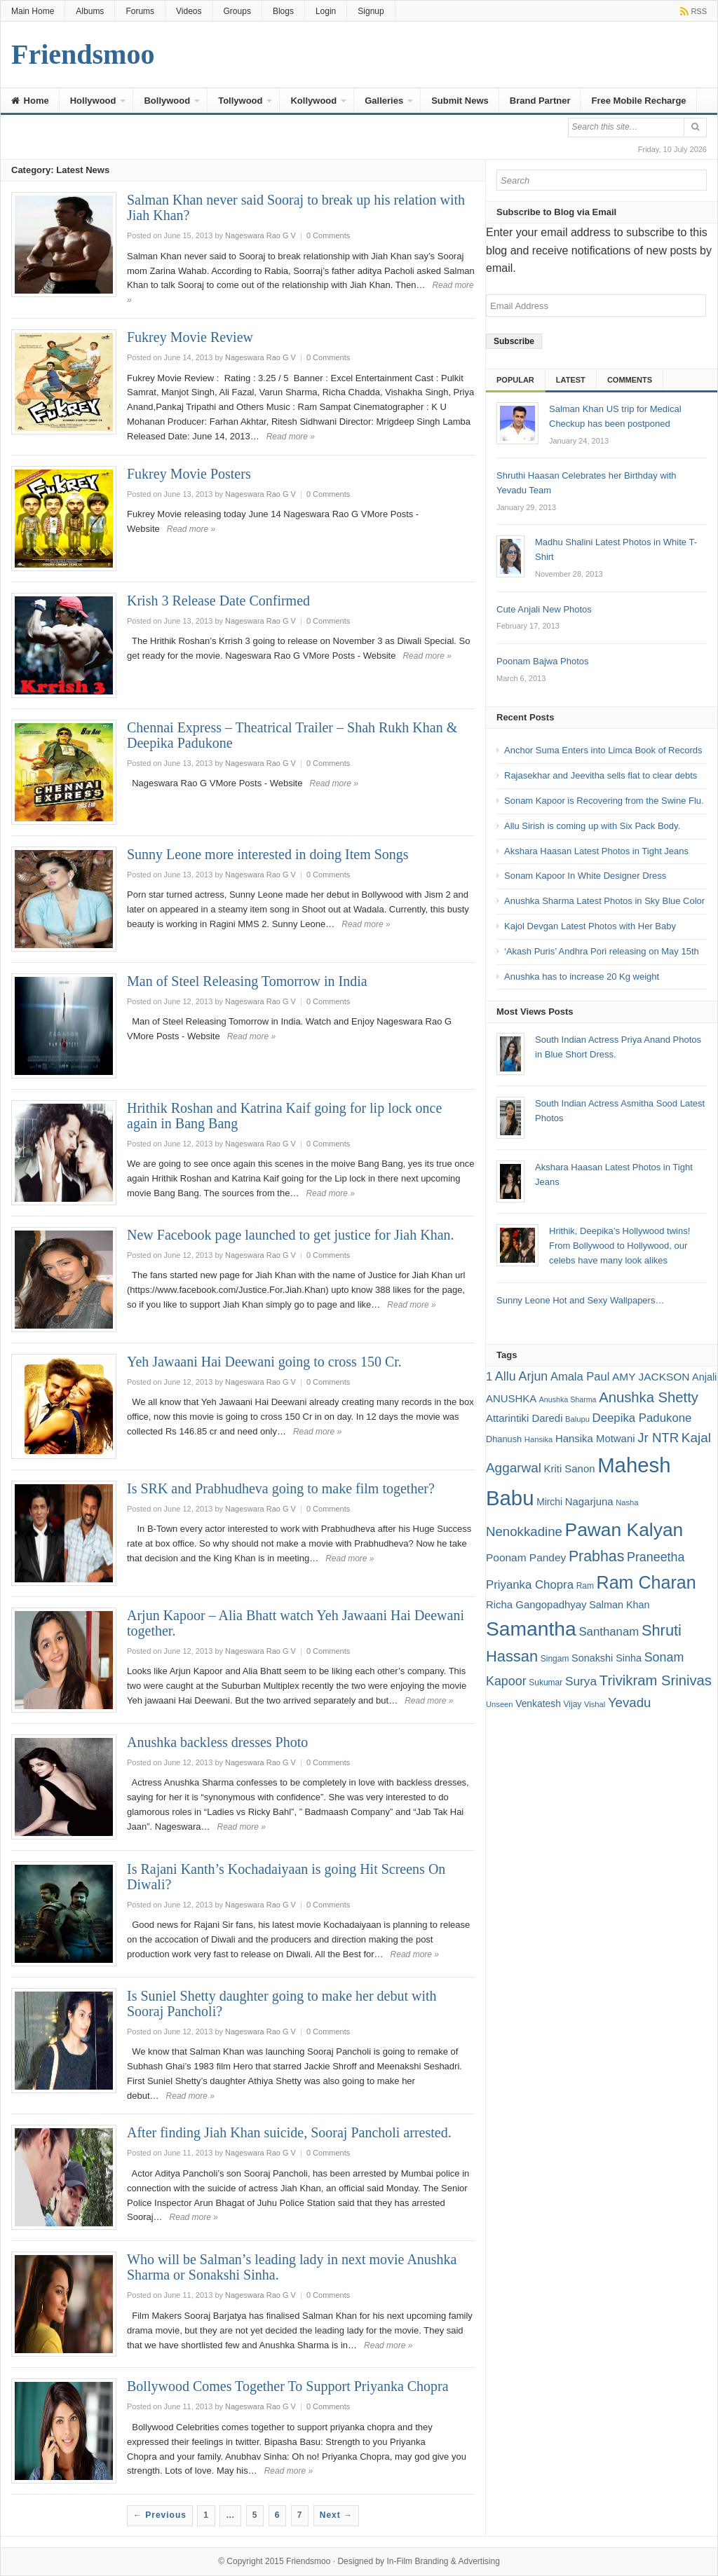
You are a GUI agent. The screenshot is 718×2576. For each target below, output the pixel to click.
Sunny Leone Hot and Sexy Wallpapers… (580, 1300)
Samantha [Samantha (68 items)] (531, 1628)
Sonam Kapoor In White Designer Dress (585, 875)
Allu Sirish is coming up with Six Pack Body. (592, 826)
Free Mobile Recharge (638, 100)
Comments (629, 380)
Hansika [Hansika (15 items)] (538, 1439)
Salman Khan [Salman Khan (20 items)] (619, 1604)
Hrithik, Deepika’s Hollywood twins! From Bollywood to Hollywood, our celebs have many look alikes (619, 1246)
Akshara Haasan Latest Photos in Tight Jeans (596, 851)
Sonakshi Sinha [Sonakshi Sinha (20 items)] (606, 1658)
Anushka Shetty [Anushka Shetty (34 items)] (648, 1397)
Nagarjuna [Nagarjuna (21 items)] (589, 1501)
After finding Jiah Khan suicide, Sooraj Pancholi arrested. (289, 2132)
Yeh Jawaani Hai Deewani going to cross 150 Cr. (264, 1361)
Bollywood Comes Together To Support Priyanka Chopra (288, 2386)
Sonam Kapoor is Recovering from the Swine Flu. (604, 800)
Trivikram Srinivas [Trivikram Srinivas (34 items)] (656, 1680)
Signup (371, 11)
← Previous (160, 2515)
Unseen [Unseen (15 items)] (499, 1704)
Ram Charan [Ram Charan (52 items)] (646, 1582)
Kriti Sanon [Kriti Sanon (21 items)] (569, 1468)
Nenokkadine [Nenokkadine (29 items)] (524, 1531)
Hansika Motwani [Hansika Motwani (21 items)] (595, 1438)
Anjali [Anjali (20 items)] (704, 1377)
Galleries (384, 100)
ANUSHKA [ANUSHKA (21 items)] (511, 1398)
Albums (90, 11)
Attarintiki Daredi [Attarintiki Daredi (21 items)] (524, 1418)
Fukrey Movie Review (190, 337)
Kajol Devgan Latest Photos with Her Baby (590, 926)
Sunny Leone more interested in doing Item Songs (268, 854)
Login (326, 11)
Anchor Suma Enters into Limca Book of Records (603, 750)
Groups (237, 11)
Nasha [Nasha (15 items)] (627, 1502)
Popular (515, 380)
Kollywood (313, 100)
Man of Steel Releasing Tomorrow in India (247, 981)
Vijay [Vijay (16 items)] (573, 1704)
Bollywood (167, 100)
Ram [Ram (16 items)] (585, 1586)
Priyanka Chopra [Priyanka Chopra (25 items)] (530, 1584)
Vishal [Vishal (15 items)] (594, 1704)
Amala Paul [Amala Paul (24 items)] (579, 1376)
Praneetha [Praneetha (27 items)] (655, 1557)
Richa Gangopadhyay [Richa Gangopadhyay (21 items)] (536, 1604)
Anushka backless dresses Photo (217, 1742)
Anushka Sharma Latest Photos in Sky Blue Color (604, 901)
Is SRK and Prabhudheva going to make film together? (281, 1488)
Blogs (283, 11)
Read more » (290, 436)
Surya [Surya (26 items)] (581, 1681)
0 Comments (328, 235)
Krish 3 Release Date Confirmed (218, 600)
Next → (336, 2515)
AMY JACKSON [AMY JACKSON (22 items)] (651, 1377)
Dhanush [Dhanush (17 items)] (504, 1439)
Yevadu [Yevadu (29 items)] (629, 1702)
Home (30, 100)
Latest (570, 380)
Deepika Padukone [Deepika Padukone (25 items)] (642, 1418)
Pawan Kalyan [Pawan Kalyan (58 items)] (624, 1529)
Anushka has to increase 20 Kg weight (581, 976)
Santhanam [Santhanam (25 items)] (608, 1631)
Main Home (32, 11)
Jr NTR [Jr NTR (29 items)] (658, 1437)
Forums (140, 11)
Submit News (460, 100)
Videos (188, 11)
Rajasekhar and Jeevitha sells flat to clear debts (600, 775)
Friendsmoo (308, 2561)
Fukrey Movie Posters (189, 473)
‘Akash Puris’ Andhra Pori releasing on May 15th (601, 951)
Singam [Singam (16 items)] (555, 1659)
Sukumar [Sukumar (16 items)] (545, 1682)
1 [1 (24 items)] (489, 1376)
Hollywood (93, 100)
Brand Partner (540, 100)
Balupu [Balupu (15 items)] (577, 1419)
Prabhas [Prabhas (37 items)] (596, 1556)
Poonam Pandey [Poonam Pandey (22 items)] (526, 1557)
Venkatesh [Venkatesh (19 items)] (538, 1703)
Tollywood (240, 100)
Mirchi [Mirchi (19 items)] (549, 1501)
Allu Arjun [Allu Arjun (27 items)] (521, 1376)
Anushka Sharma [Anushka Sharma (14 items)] (568, 1399)
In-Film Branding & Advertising (442, 2561)
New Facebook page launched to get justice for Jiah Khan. (290, 1234)
